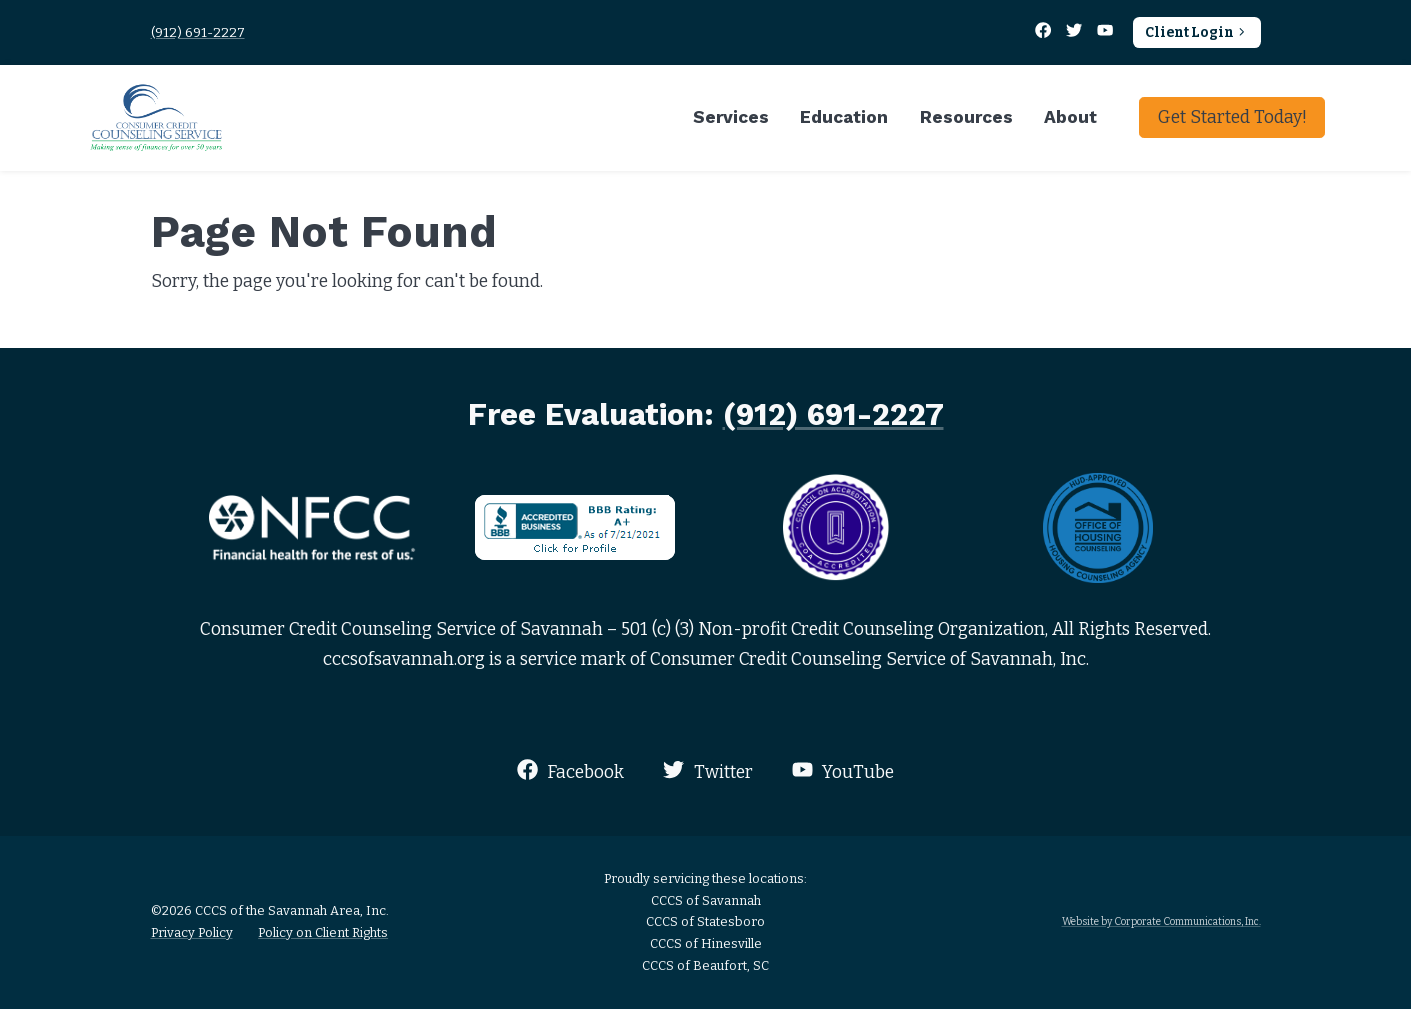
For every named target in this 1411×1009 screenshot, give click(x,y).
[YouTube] (1105, 32)
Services (731, 117)
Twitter (707, 770)
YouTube (843, 770)
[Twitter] (1076, 32)
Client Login (1196, 32)
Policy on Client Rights (323, 932)
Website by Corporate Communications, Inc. (1161, 921)
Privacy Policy (192, 932)
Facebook (570, 770)
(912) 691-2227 (198, 32)
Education (844, 117)
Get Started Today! (1232, 117)
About (1070, 117)
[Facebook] (1045, 32)
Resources (966, 117)
